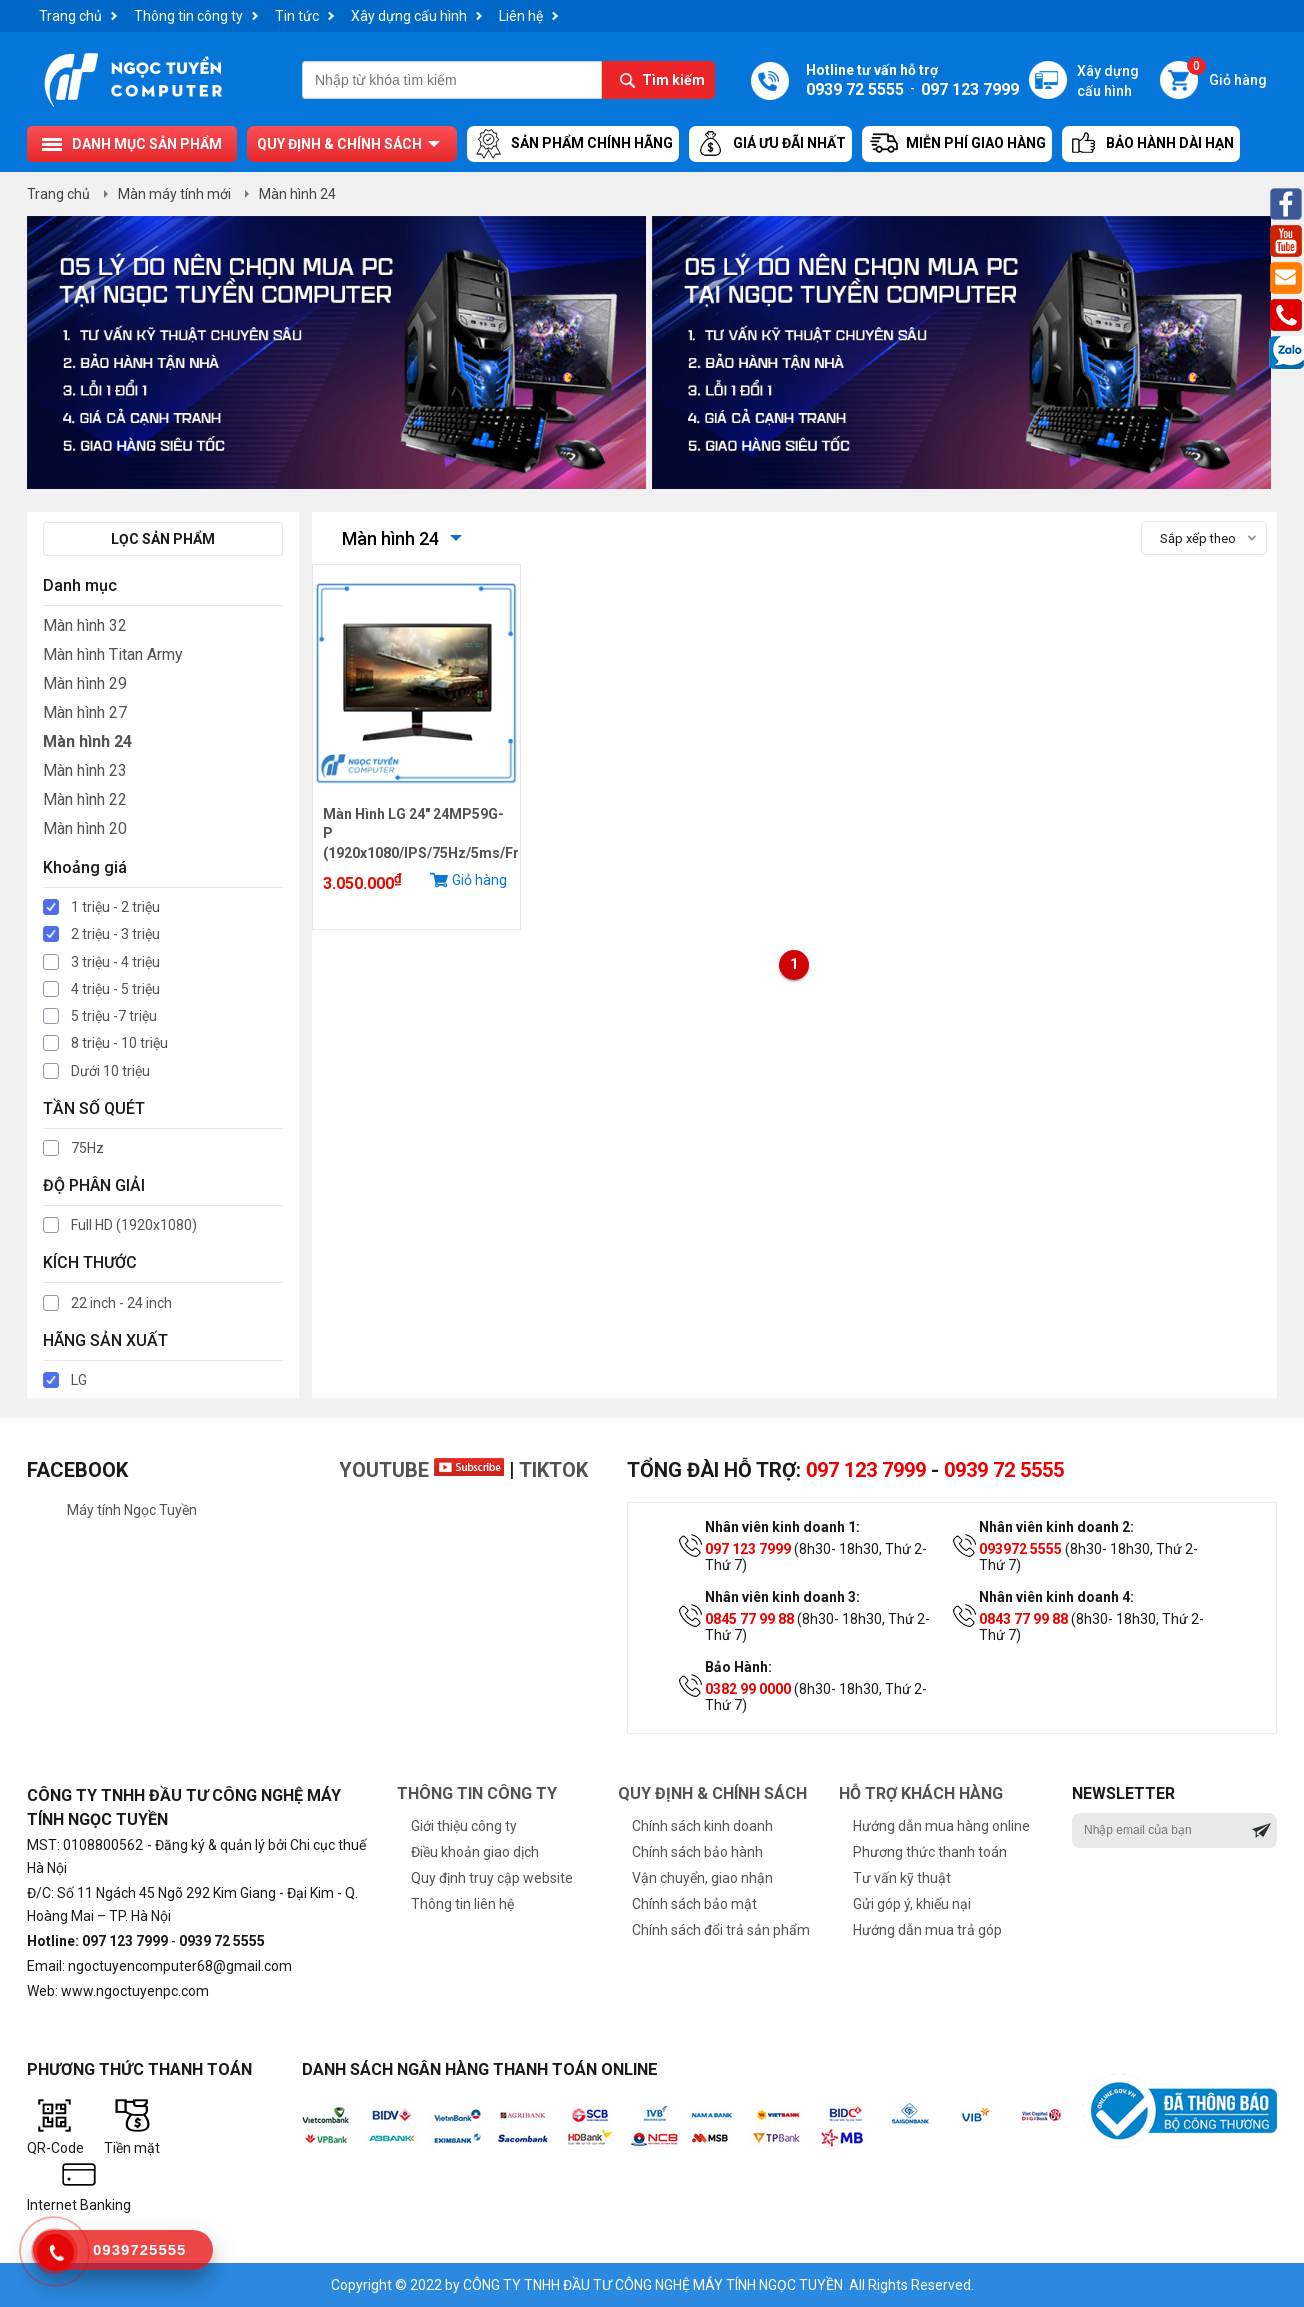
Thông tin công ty (188, 16)
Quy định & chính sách (339, 144)
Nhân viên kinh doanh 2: (1056, 1527)
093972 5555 (1020, 1549)
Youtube (421, 1470)
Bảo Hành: (738, 1667)
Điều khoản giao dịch (475, 1852)
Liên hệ (521, 16)
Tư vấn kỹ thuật (902, 1878)
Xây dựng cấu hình (409, 16)
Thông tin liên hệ (462, 1904)
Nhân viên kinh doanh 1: (782, 1527)
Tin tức (297, 16)
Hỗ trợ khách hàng (921, 1793)
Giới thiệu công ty (464, 1826)
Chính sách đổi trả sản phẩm (721, 1930)
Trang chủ (70, 16)
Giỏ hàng (1227, 74)
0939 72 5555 (1004, 1470)
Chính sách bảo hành (697, 1852)
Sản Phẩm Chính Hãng (573, 144)
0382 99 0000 (748, 1689)
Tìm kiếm (673, 80)
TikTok (553, 1470)
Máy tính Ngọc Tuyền (132, 1510)
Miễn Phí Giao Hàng (957, 144)
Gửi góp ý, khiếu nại (912, 1904)
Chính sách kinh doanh (702, 1826)
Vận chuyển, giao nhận (702, 1878)
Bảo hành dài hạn (1151, 144)
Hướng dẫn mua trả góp (927, 1930)
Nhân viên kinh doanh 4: (1056, 1597)
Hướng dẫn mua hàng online (941, 1826)
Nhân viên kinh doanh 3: (782, 1597)
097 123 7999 (866, 1470)
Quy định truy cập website (492, 1878)
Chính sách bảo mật (694, 1904)
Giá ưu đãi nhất (770, 144)
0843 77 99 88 (1023, 1619)
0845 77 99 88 (749, 1619)
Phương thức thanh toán (930, 1852)
